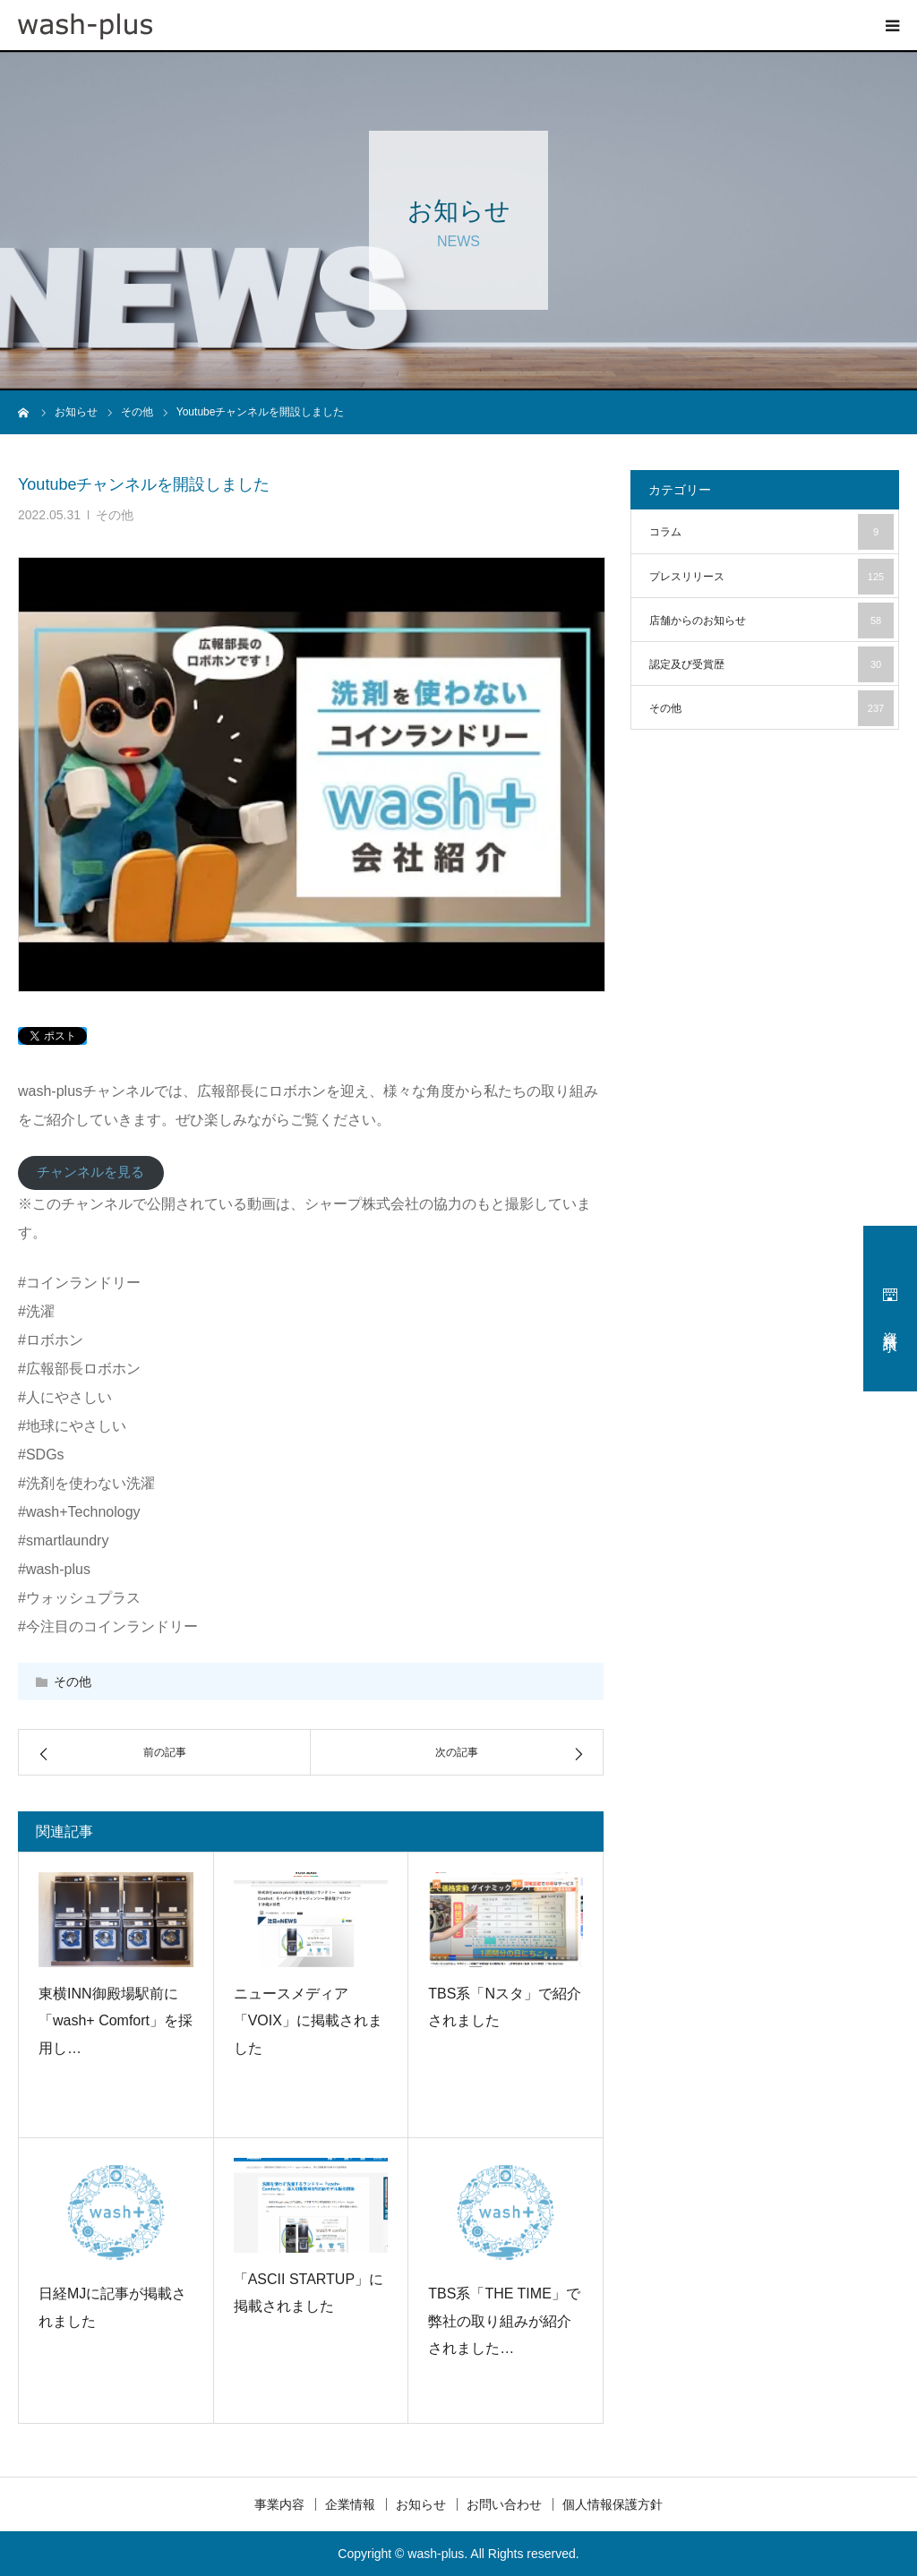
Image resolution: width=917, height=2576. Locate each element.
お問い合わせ (504, 2504)
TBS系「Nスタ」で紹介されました (504, 2007)
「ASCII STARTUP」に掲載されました (308, 2293)
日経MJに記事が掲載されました (112, 2307)
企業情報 (350, 2504)
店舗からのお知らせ (771, 620)
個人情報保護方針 (612, 2504)
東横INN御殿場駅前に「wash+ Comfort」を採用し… (116, 2021)
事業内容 (279, 2504)
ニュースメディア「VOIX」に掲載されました (308, 2021)
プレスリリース (771, 577)
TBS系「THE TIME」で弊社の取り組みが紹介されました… (504, 2321)
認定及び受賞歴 (771, 664)
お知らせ (421, 2504)
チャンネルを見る (90, 1172)
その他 (114, 515)
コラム (771, 532)
